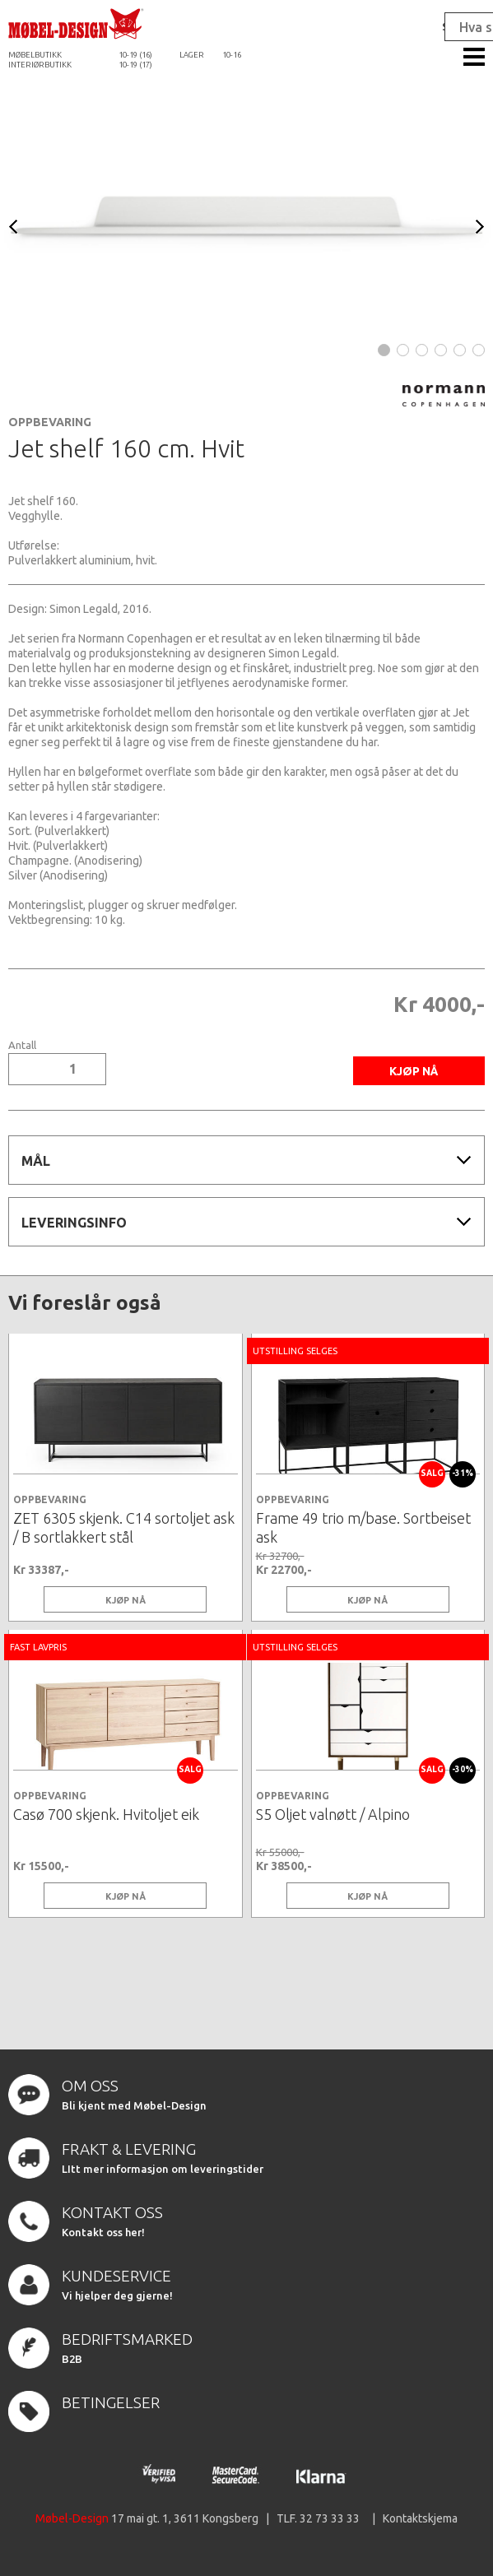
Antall (22, 1045)
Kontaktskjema (420, 2518)
